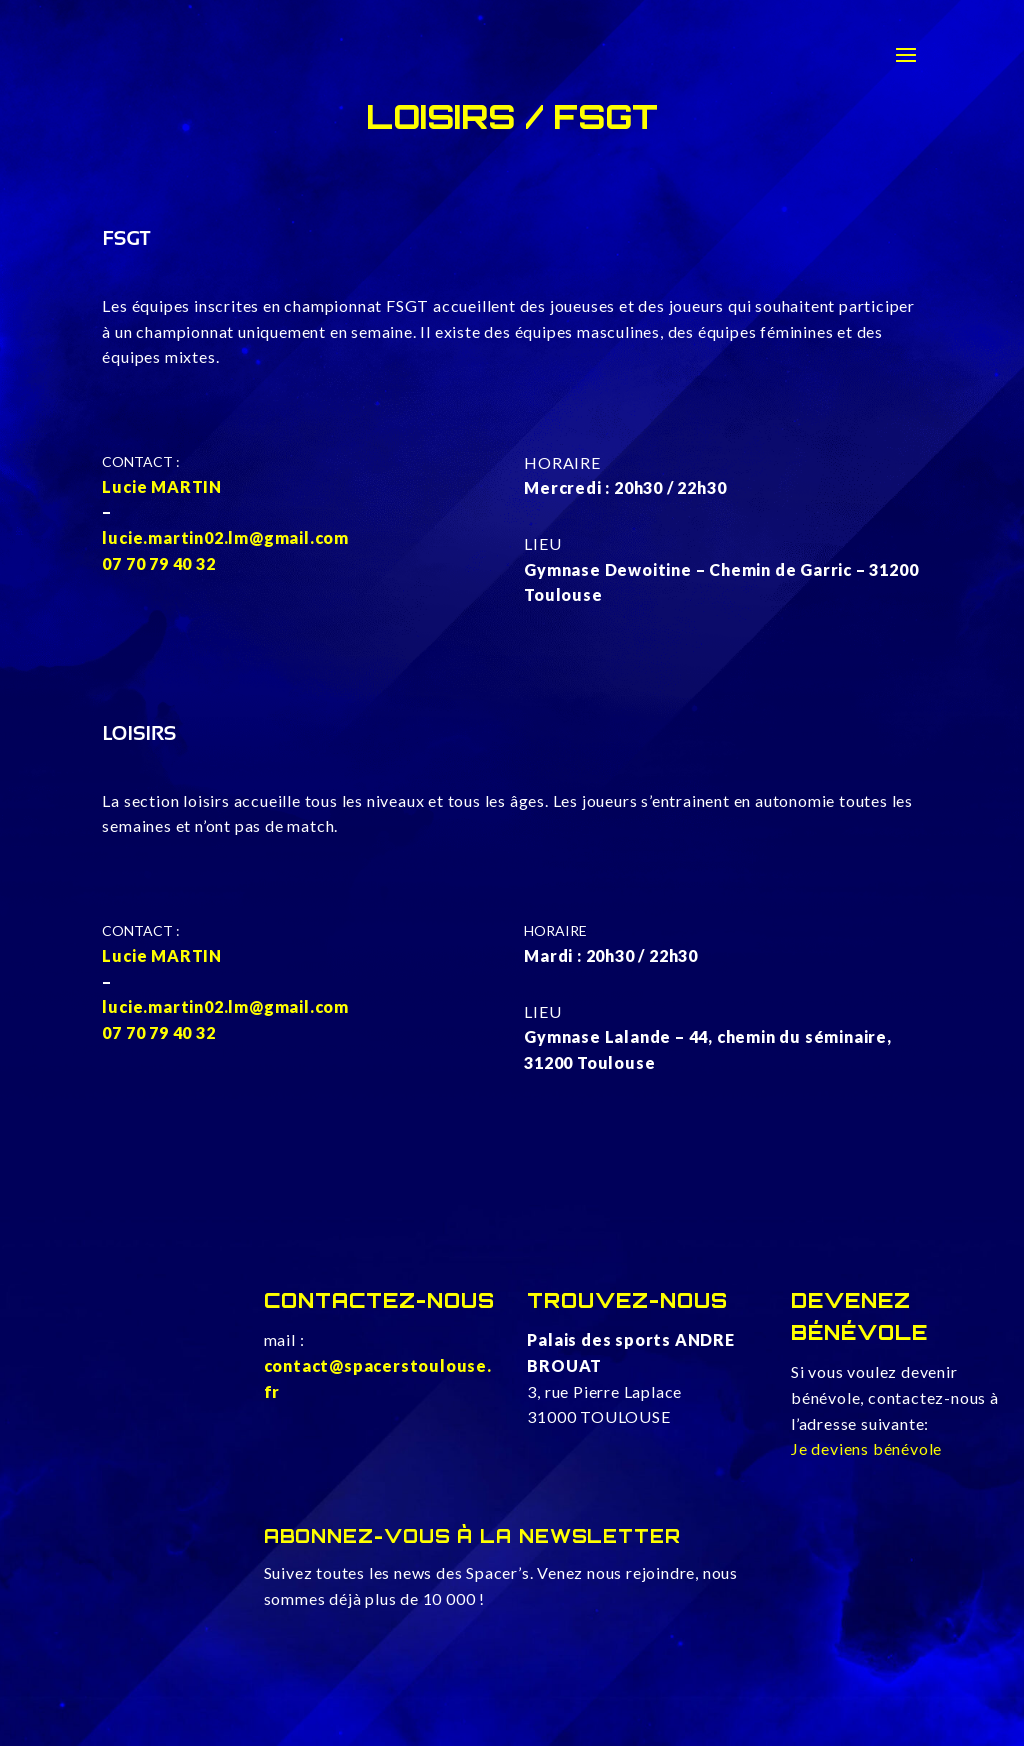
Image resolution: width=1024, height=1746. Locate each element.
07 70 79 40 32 (158, 563)
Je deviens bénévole (866, 1448)
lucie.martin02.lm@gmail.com (225, 537)
